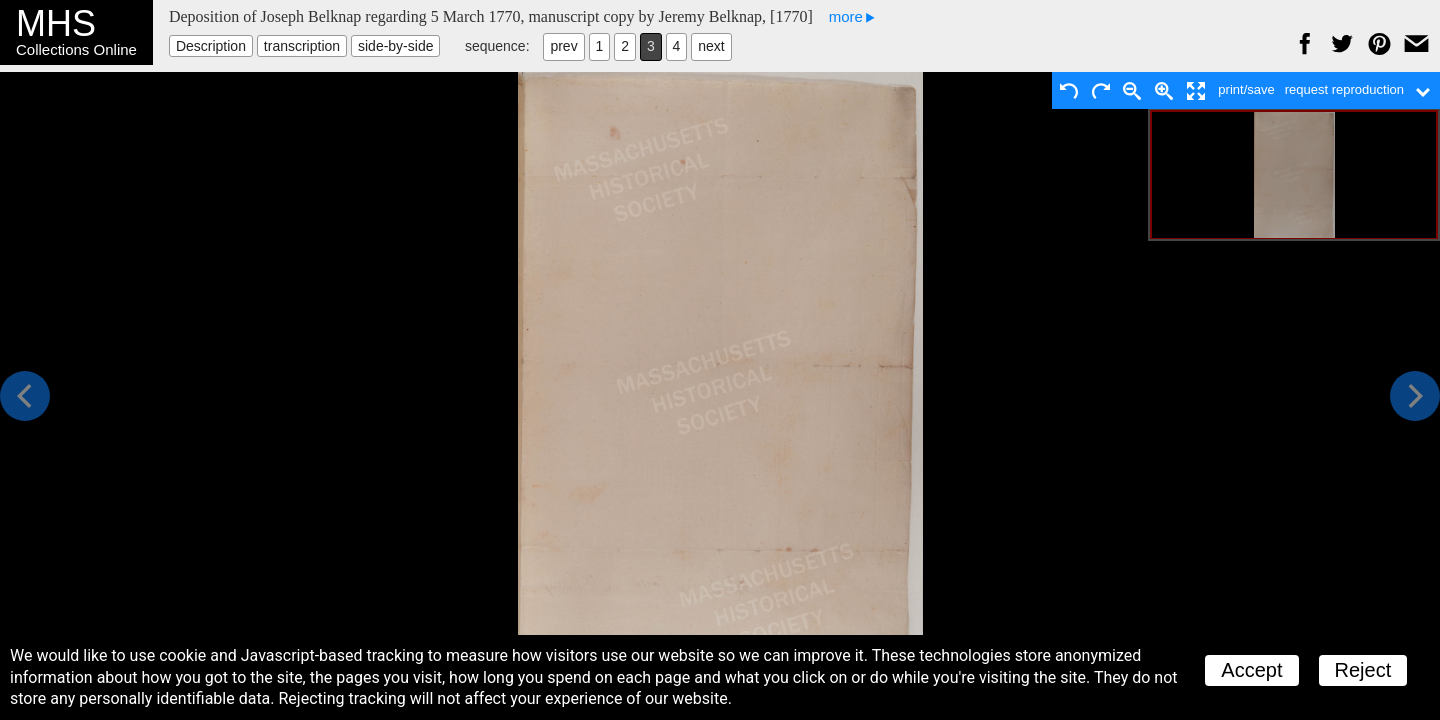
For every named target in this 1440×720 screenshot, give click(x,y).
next (711, 46)
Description (211, 46)
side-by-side (395, 46)
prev (563, 46)
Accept (1251, 670)
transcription (302, 46)
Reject (1363, 670)
